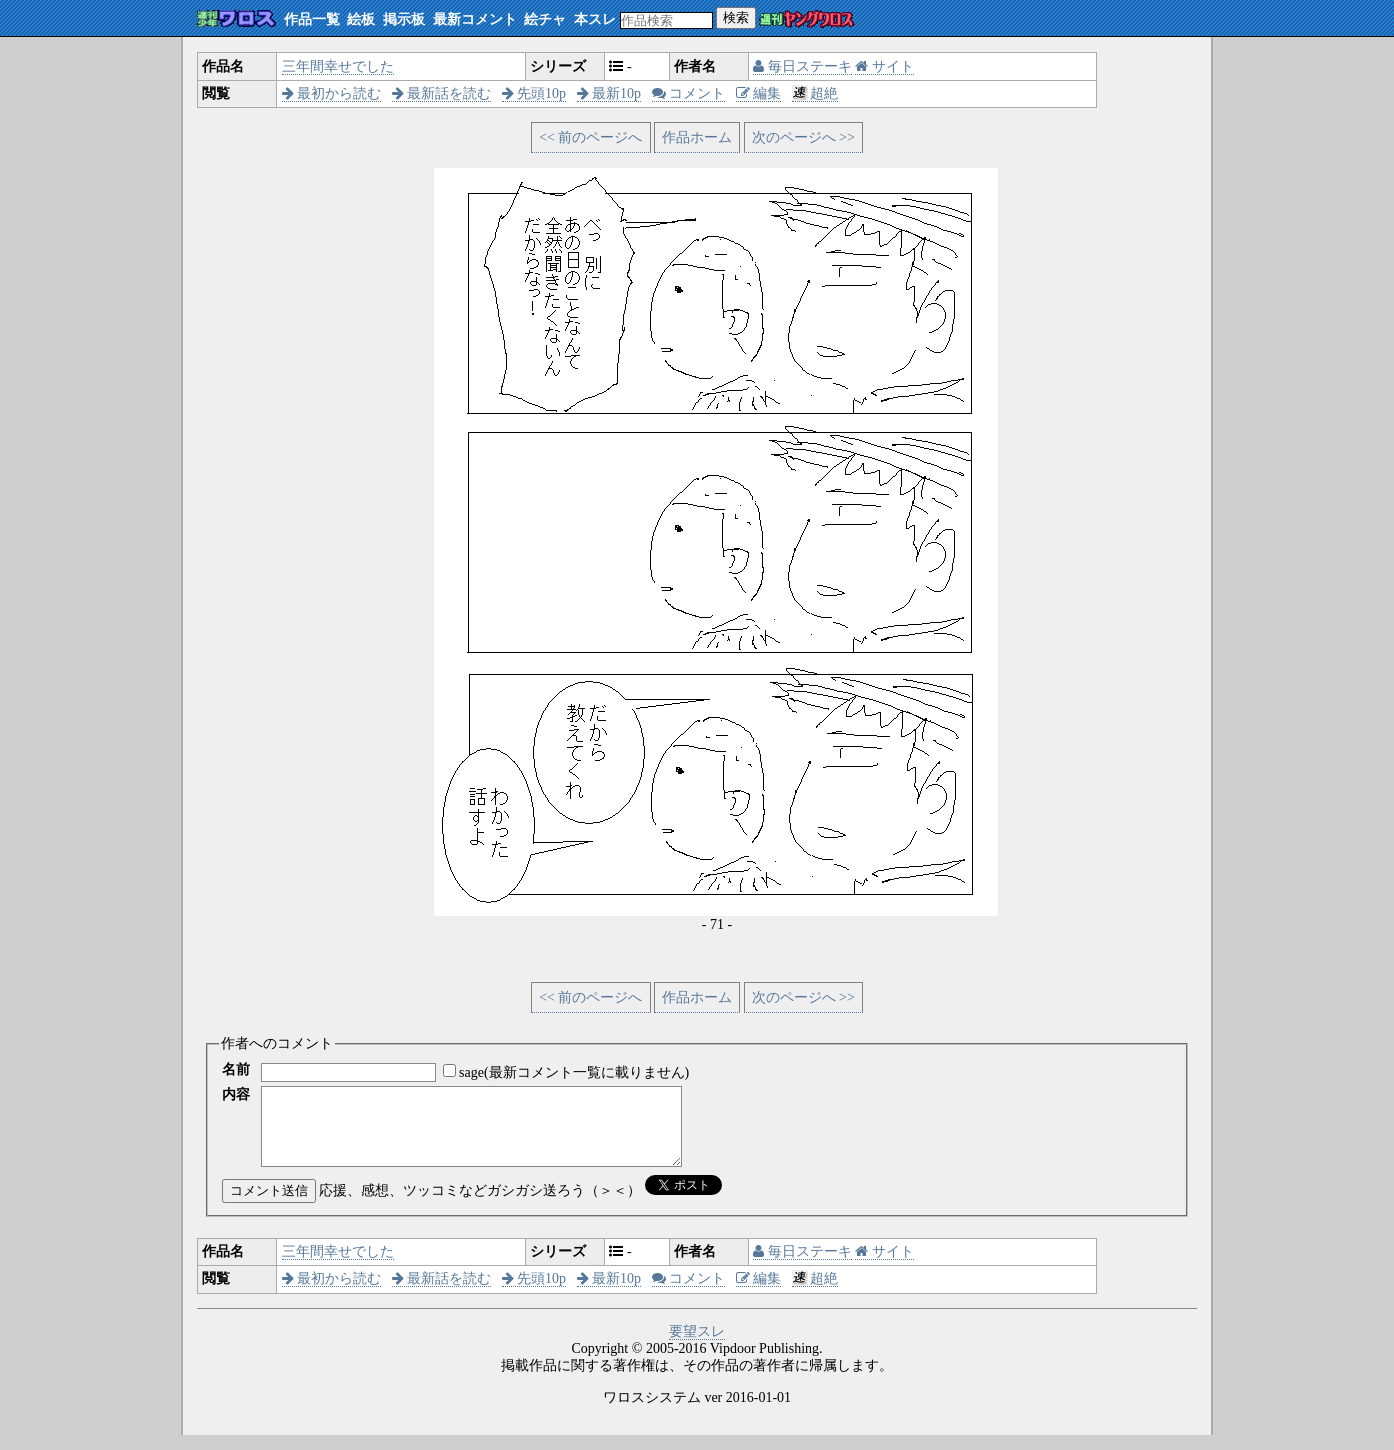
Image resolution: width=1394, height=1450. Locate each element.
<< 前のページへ (590, 137)
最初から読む (332, 93)
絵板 (361, 19)
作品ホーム (697, 137)
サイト (884, 66)
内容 (236, 1094)
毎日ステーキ (802, 66)
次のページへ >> (803, 137)
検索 (736, 17)
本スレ (595, 19)
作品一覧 (312, 19)
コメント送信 (269, 1205)
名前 (236, 1069)
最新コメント (475, 19)
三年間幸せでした (338, 66)
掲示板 (404, 19)
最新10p (609, 93)
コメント (689, 93)
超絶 (815, 93)
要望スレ (697, 1346)
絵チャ (545, 19)
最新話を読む (442, 93)
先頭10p (534, 93)
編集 (759, 93)
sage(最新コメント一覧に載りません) (574, 1072)
